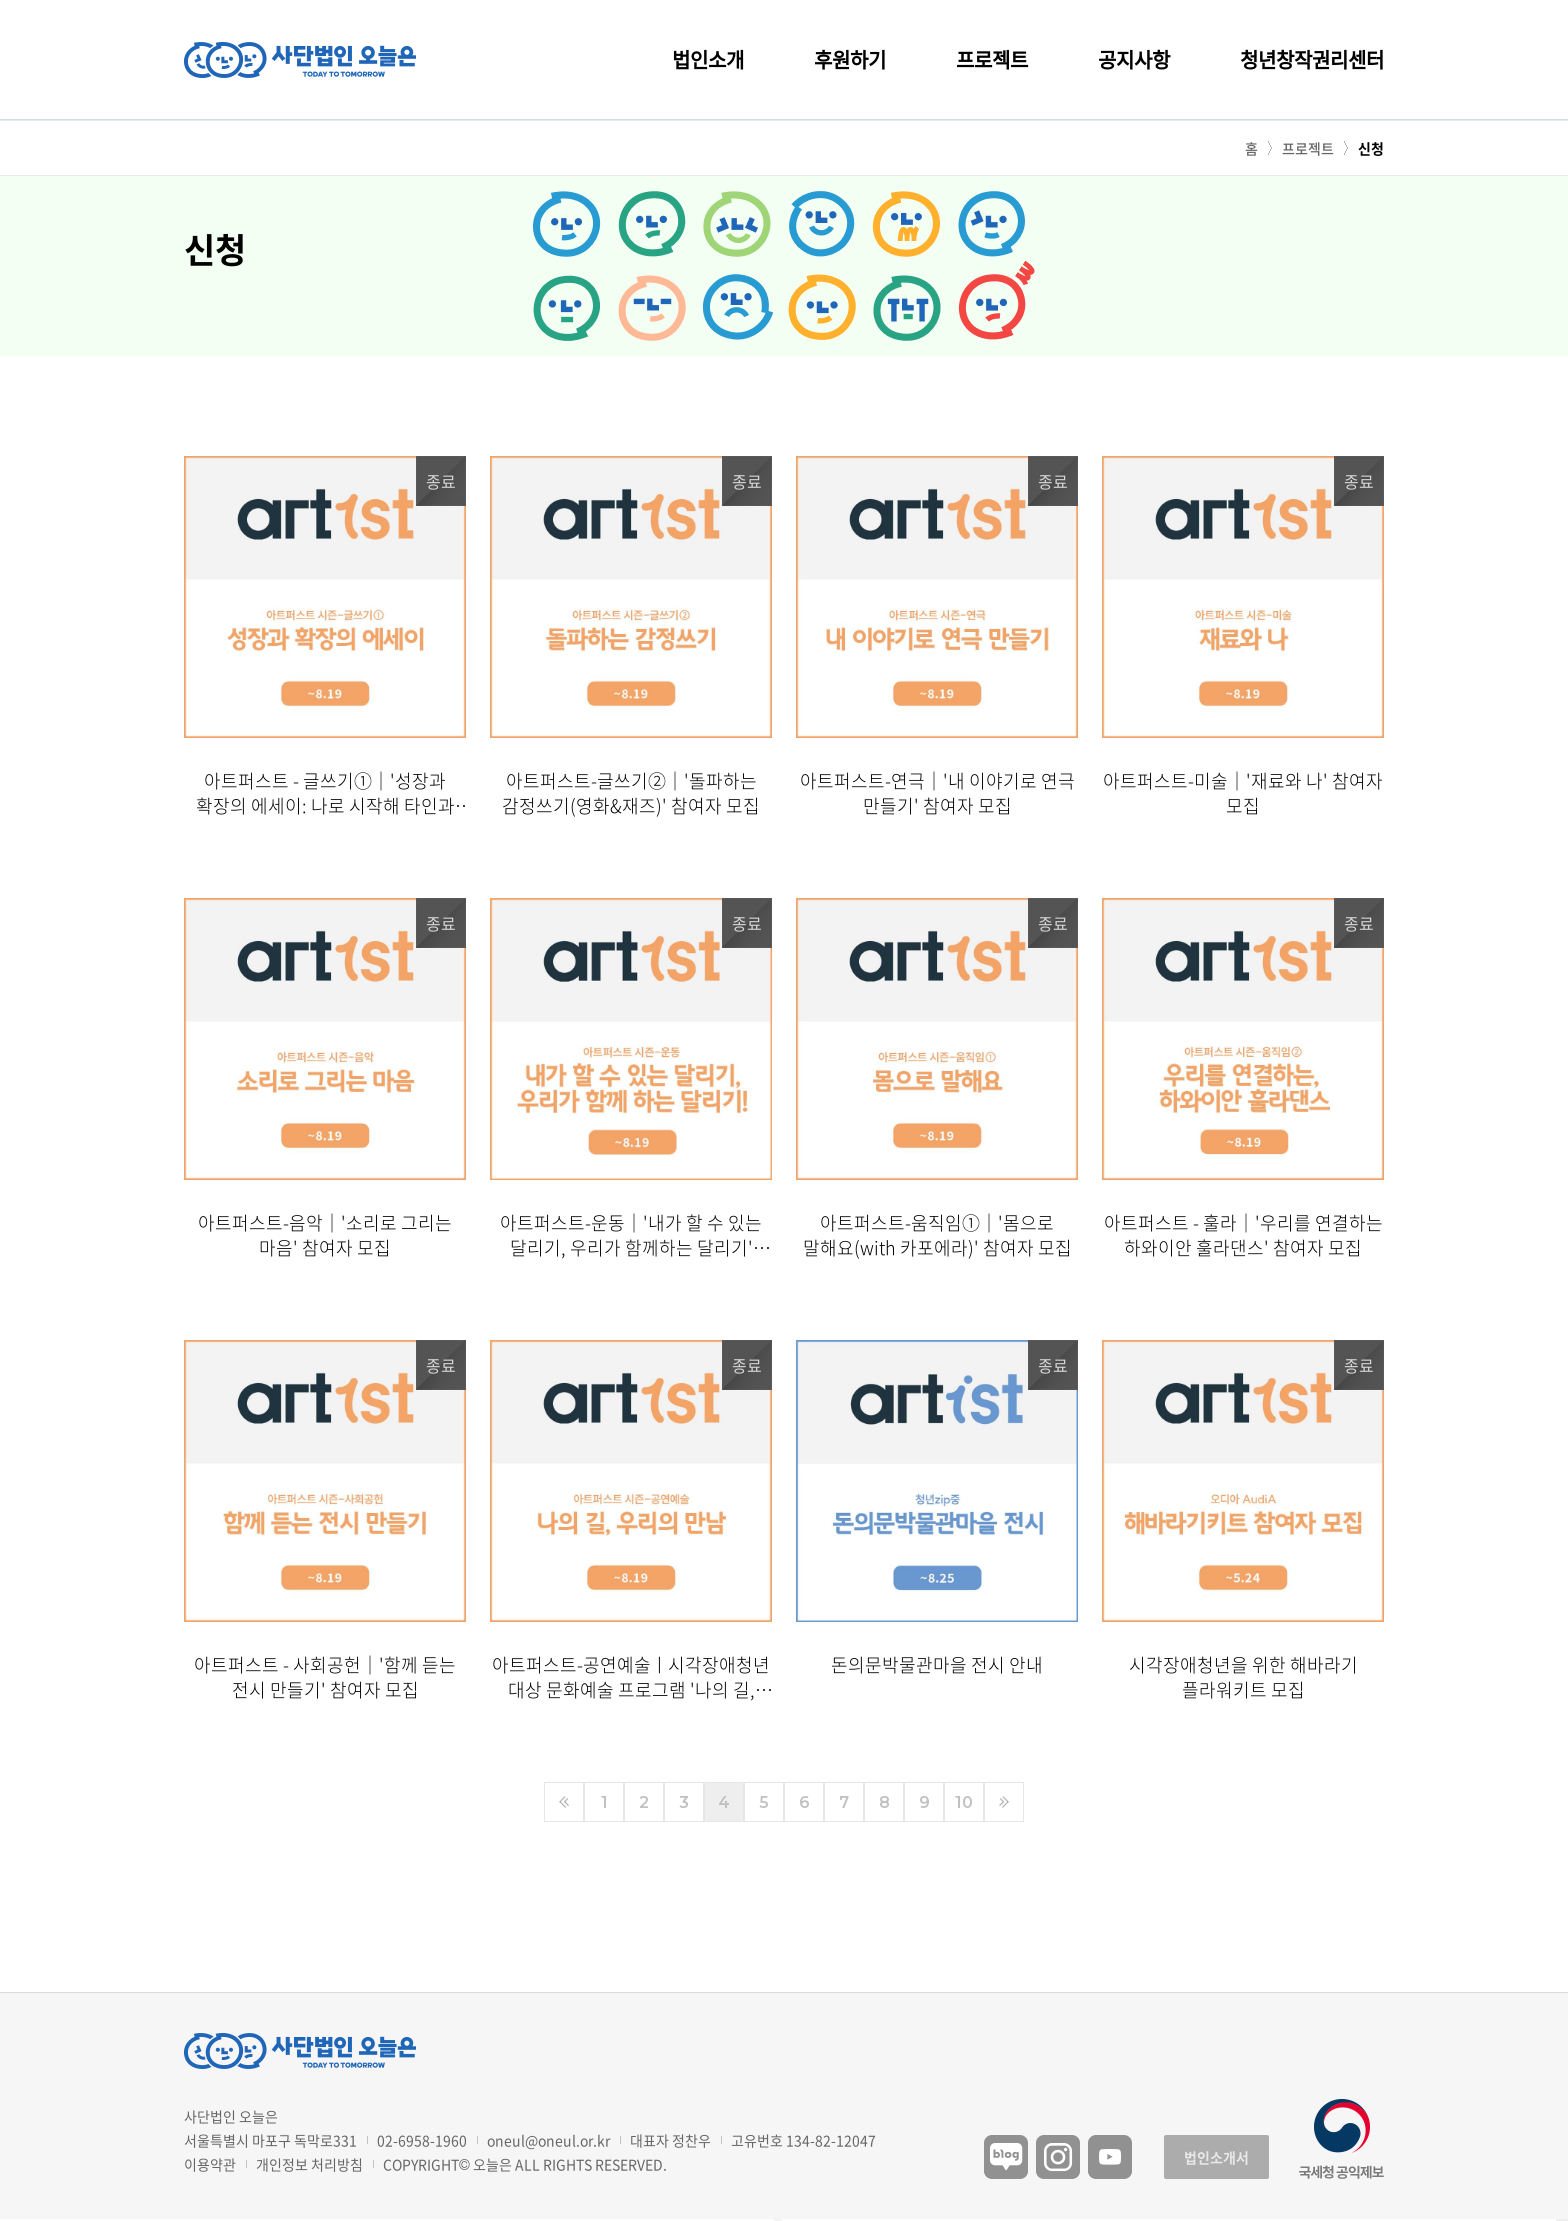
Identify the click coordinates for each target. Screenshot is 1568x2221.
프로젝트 (992, 59)
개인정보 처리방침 (309, 2164)
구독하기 (1562, 2220)
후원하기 (850, 59)
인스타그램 (1058, 2157)
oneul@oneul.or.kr (548, 2140)
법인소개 (708, 59)
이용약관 (210, 2164)
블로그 (1006, 2157)
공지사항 (1134, 59)
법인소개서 (1216, 2157)
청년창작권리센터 (1312, 59)
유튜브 (1110, 2157)
